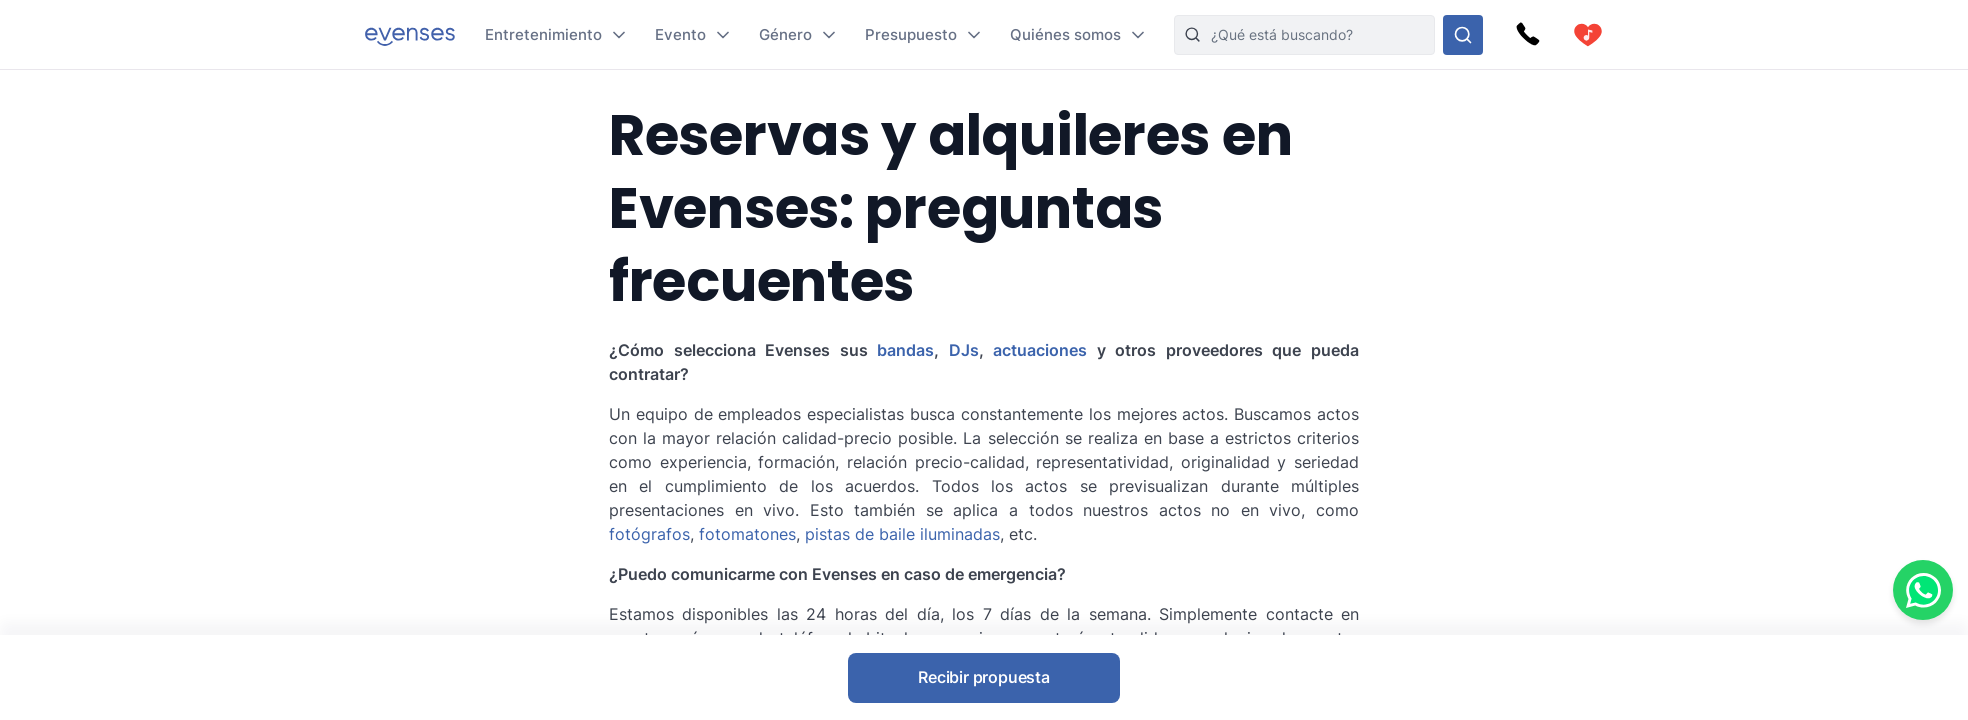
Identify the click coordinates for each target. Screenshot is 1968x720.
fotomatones (747, 534)
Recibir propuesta (984, 677)
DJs (964, 350)
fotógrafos (649, 534)
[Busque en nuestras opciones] (1463, 35)
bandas (905, 350)
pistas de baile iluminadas (902, 534)
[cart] (1588, 35)
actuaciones (1040, 350)
